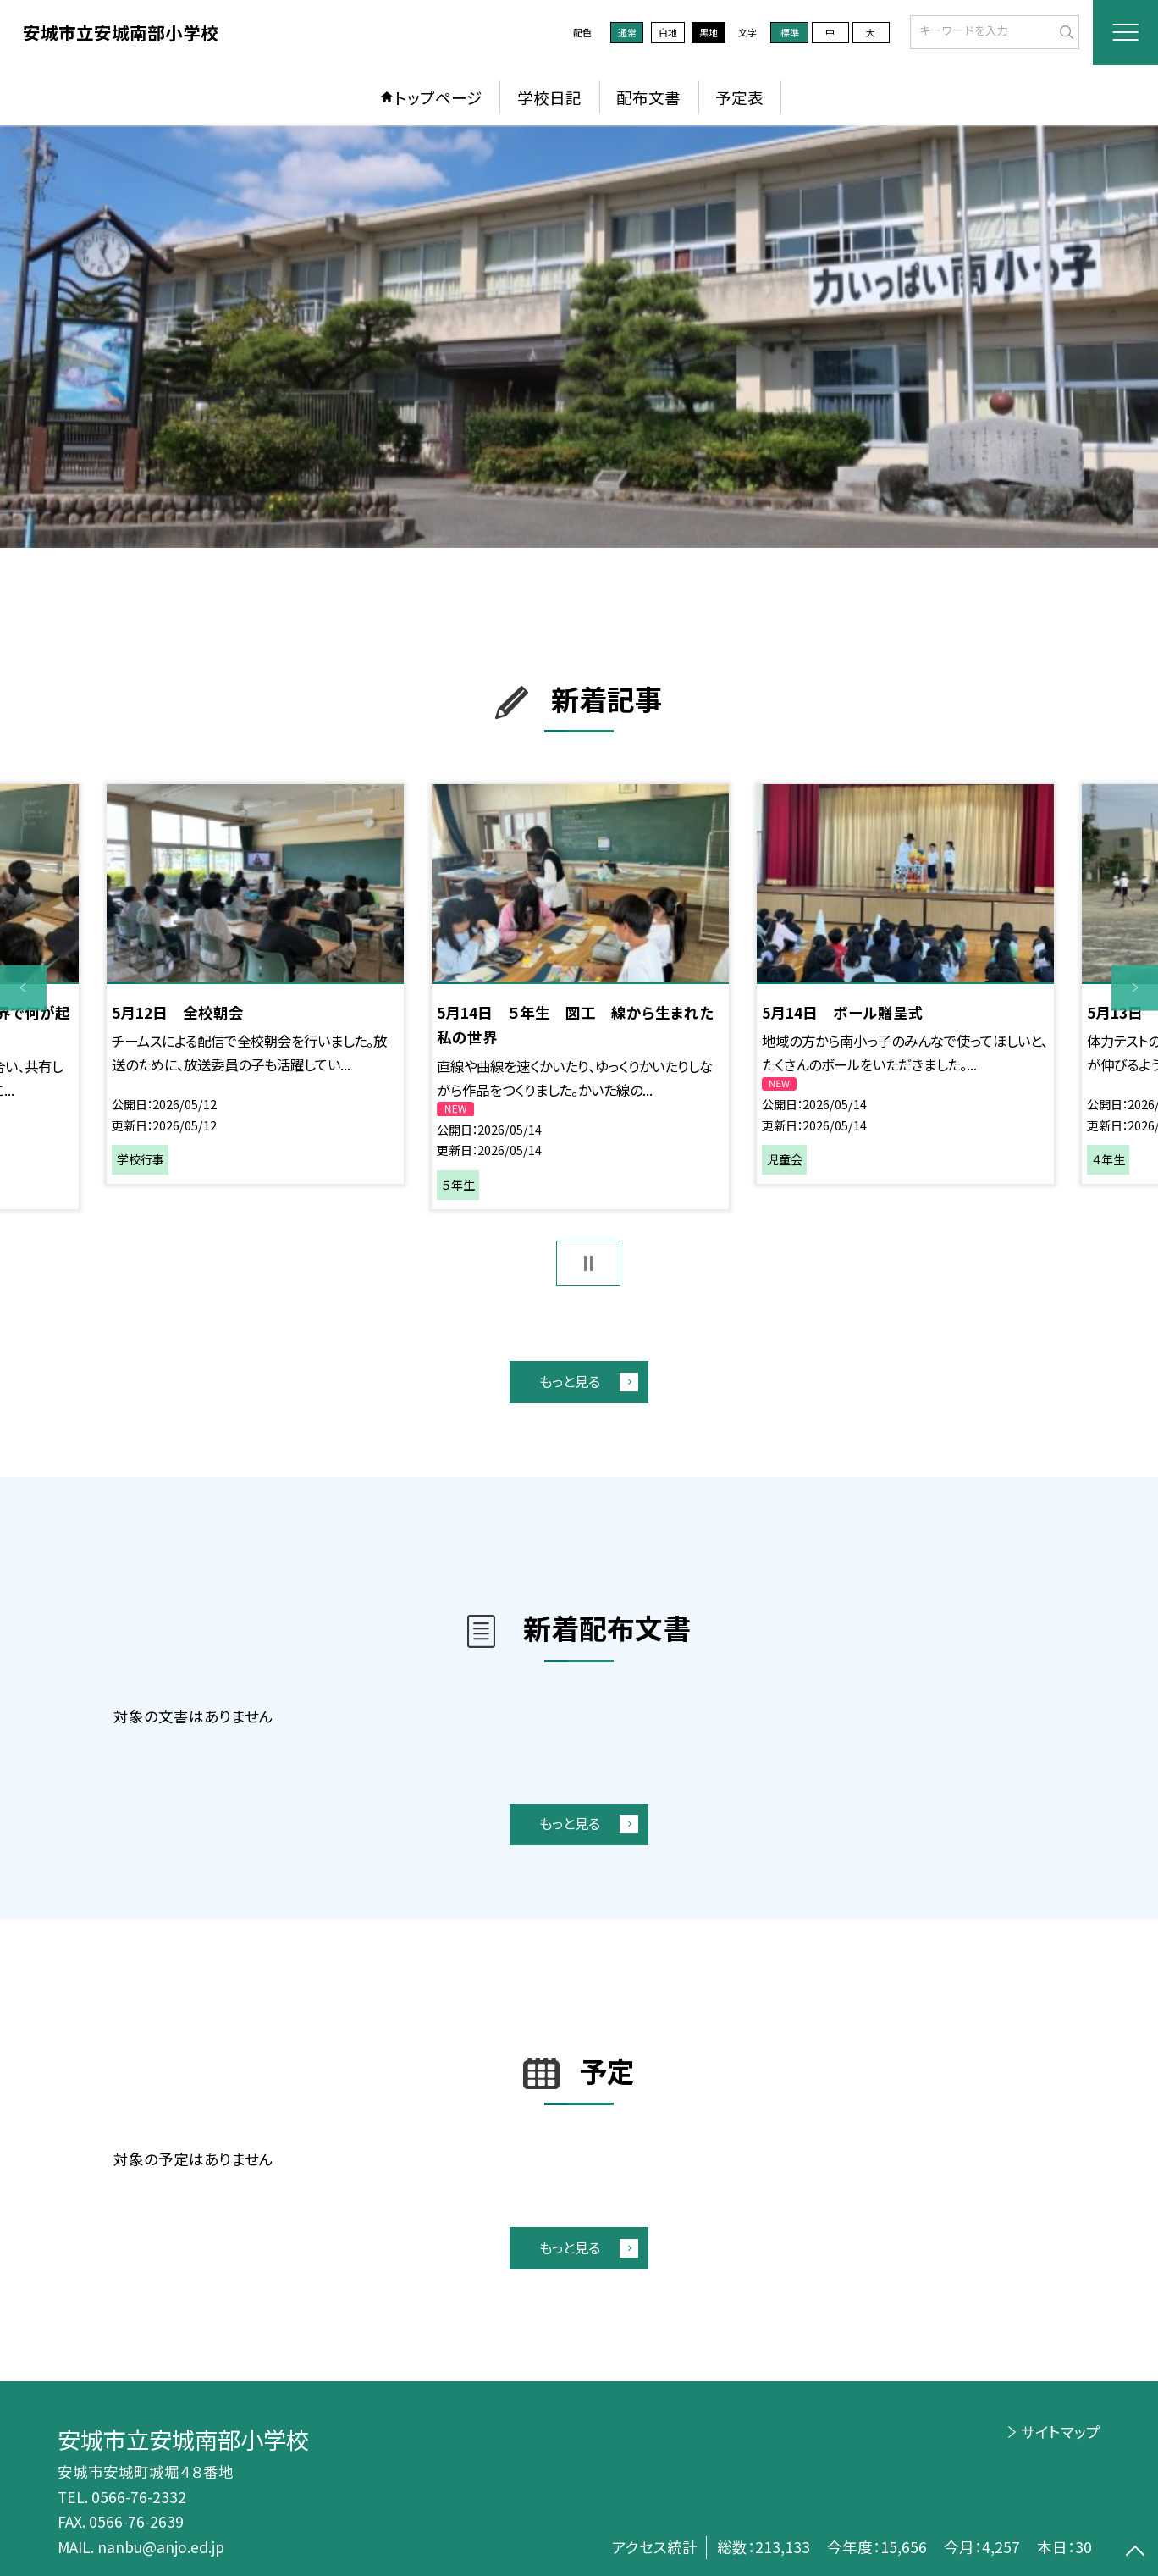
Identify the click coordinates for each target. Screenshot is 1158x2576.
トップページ (438, 97)
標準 (789, 32)
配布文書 (648, 97)
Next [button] (1134, 988)
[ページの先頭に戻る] (1134, 2552)
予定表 (739, 97)
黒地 (708, 32)
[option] (579, 336)
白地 (668, 32)
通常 (627, 32)
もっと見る (569, 1381)
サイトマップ (1060, 2431)
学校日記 (549, 97)
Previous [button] (23, 988)
